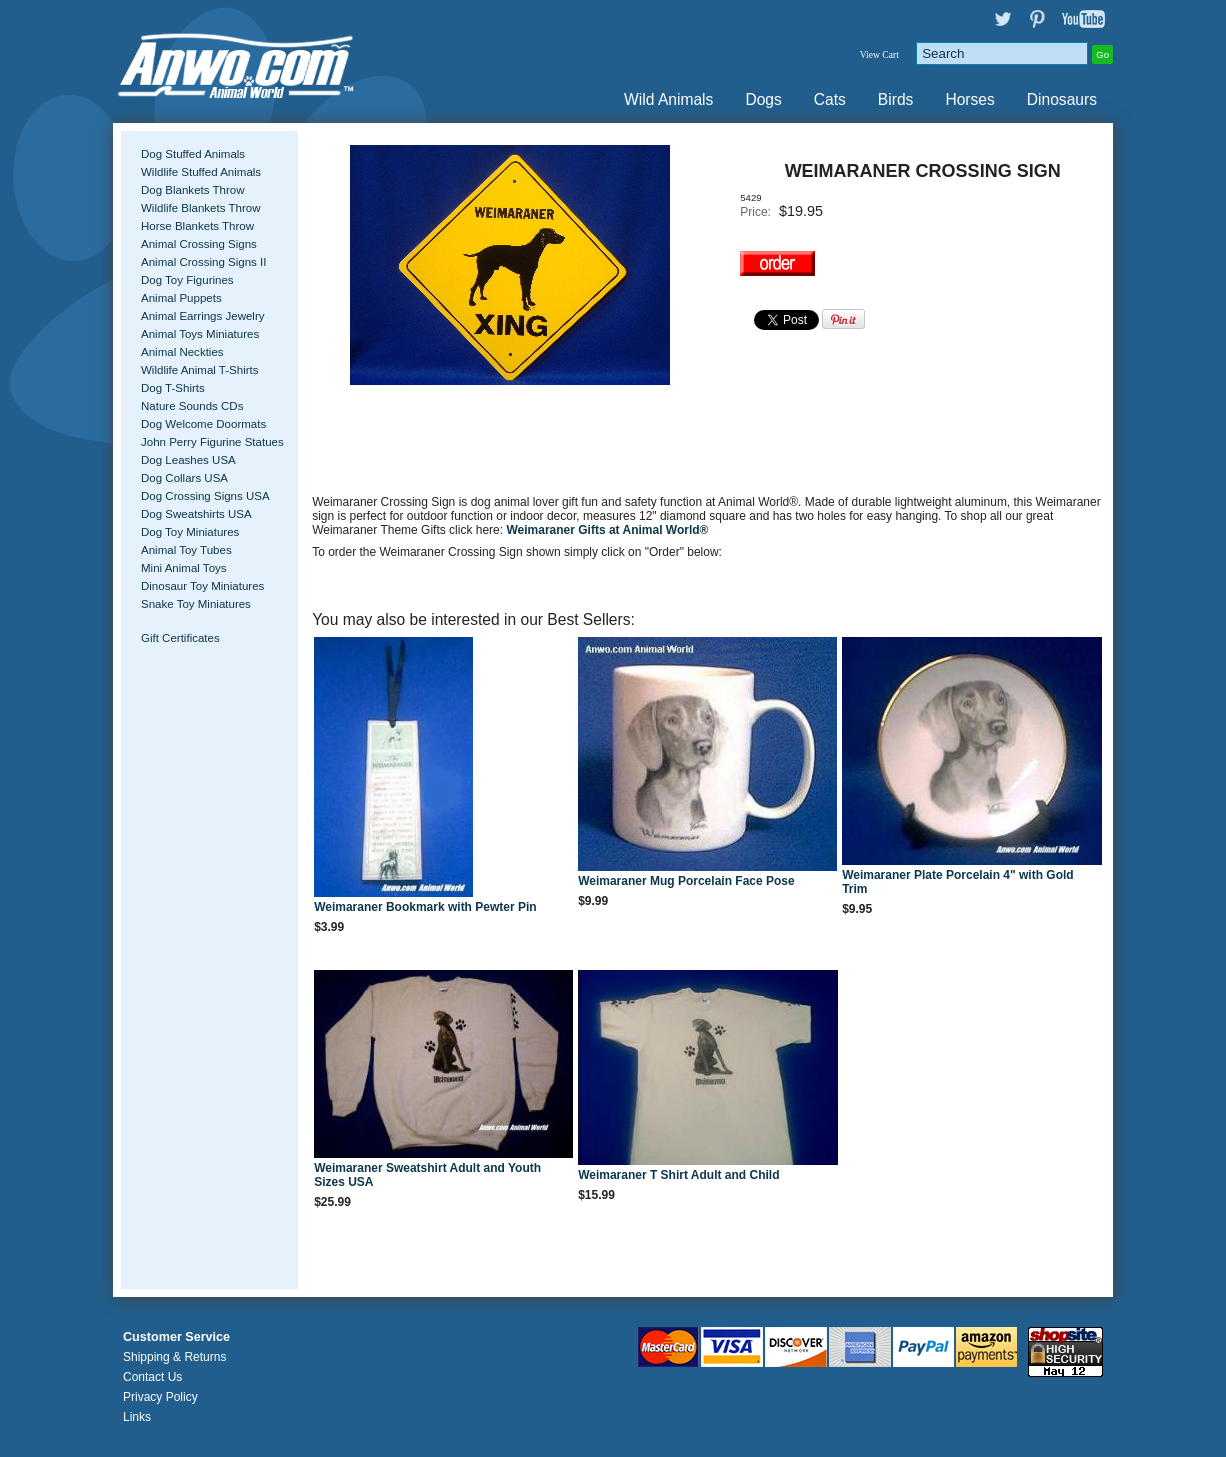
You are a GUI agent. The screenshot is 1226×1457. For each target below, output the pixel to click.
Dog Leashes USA (188, 460)
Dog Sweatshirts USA (196, 514)
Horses (969, 99)
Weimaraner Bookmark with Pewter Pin (425, 907)
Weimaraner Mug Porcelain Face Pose (686, 881)
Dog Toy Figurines (187, 280)
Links (137, 1417)
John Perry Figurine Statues (212, 442)
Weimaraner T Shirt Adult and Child (678, 1175)
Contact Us (152, 1377)
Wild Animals (668, 99)
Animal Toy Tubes (186, 550)
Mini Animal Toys (184, 568)
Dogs (763, 99)
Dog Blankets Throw (192, 190)
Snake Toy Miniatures (196, 604)
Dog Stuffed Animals (193, 154)
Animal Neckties (182, 352)
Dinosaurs (1062, 99)
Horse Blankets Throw (197, 226)
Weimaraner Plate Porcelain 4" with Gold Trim (958, 882)
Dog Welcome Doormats (203, 424)
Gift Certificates (180, 638)
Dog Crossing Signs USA (205, 496)
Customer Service (176, 1337)
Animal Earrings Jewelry (203, 316)
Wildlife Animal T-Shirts (200, 370)
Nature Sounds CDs (192, 406)
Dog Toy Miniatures (190, 532)
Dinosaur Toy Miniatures (202, 586)
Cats (830, 99)
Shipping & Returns (174, 1357)
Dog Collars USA (184, 478)
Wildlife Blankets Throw (200, 208)
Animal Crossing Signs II (203, 262)
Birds (896, 99)
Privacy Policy (160, 1397)
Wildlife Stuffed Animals (201, 172)
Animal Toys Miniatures (200, 334)
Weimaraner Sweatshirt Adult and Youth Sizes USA (427, 1175)
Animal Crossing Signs (199, 244)
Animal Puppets (181, 298)
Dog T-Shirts (173, 388)
